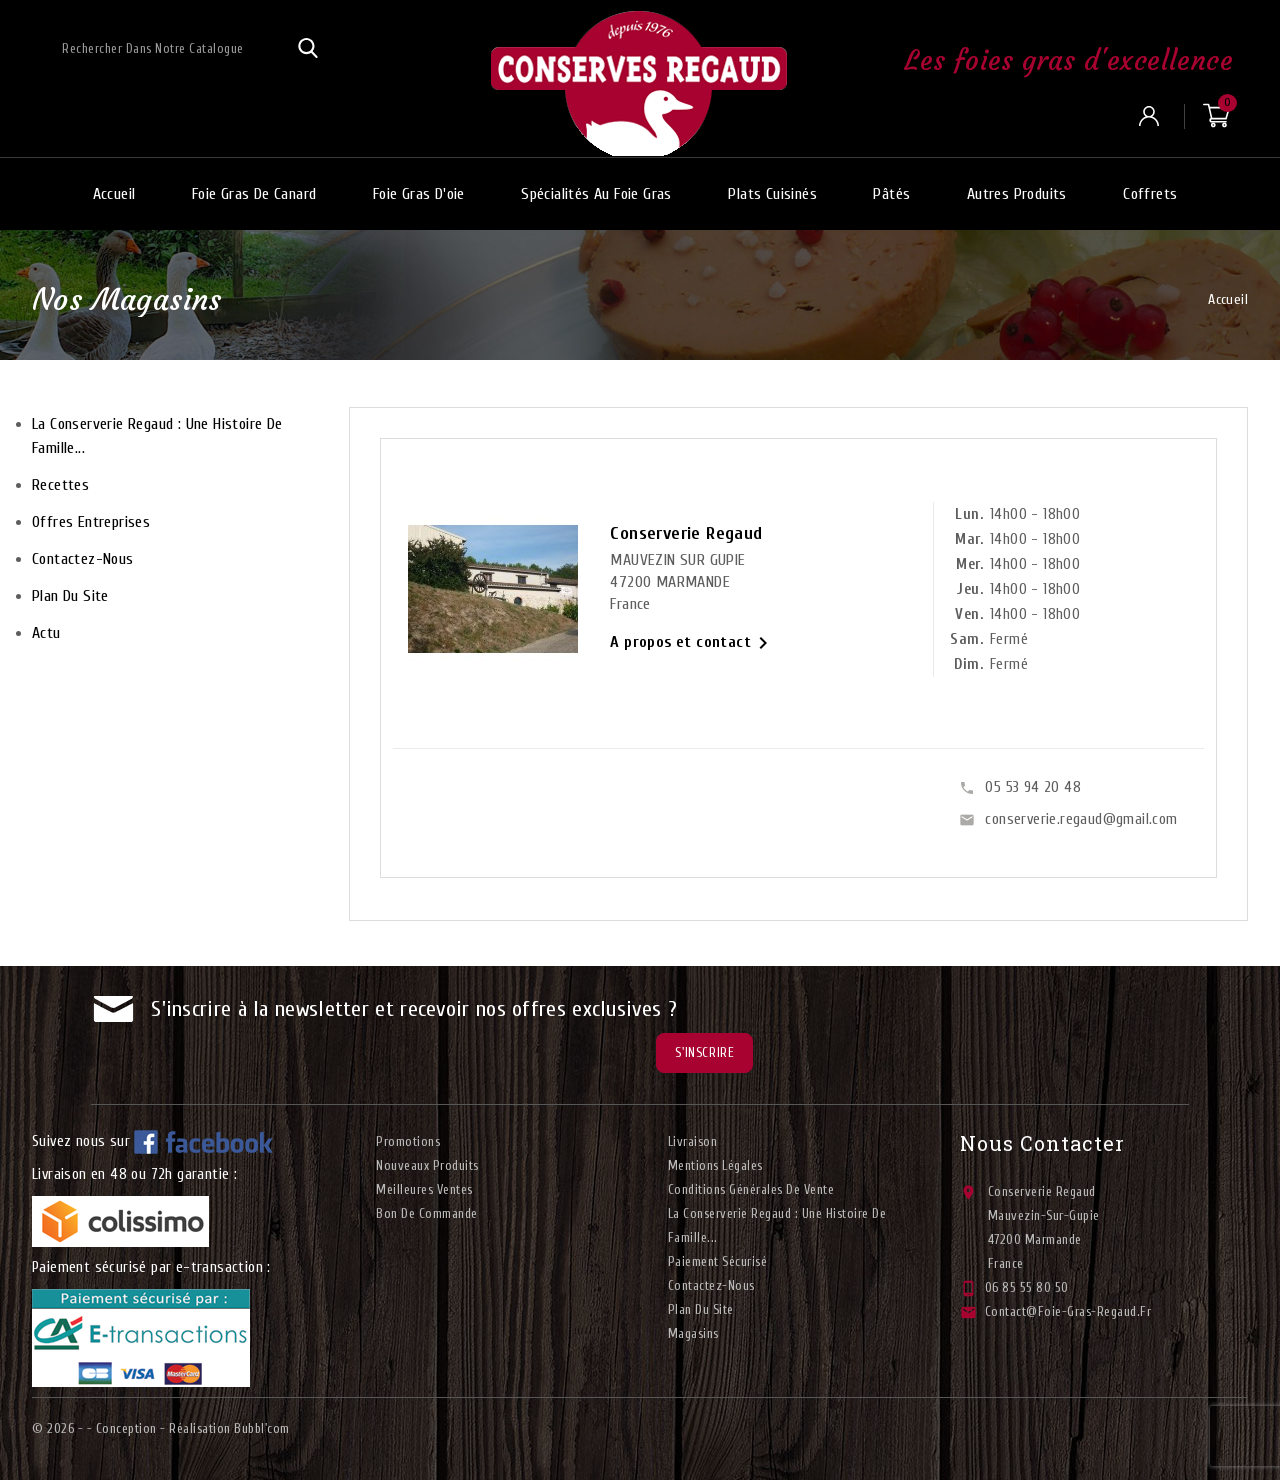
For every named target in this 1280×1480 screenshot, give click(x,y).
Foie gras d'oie (419, 194)
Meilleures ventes (424, 1189)
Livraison (693, 1141)
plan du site (70, 596)
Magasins (693, 1333)
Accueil (114, 194)
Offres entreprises (91, 522)
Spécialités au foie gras (596, 194)
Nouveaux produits (427, 1165)
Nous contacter (1042, 1143)
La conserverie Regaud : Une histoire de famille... (157, 436)
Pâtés (891, 194)
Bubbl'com (262, 1428)
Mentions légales (715, 1165)
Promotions (408, 1141)
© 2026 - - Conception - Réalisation (133, 1428)
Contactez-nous (83, 559)
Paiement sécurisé (718, 1261)
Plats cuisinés (772, 194)
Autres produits (1017, 194)
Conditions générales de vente (751, 1189)
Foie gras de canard (254, 194)
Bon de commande (427, 1213)
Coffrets (1150, 194)
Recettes (60, 485)
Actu (46, 633)
